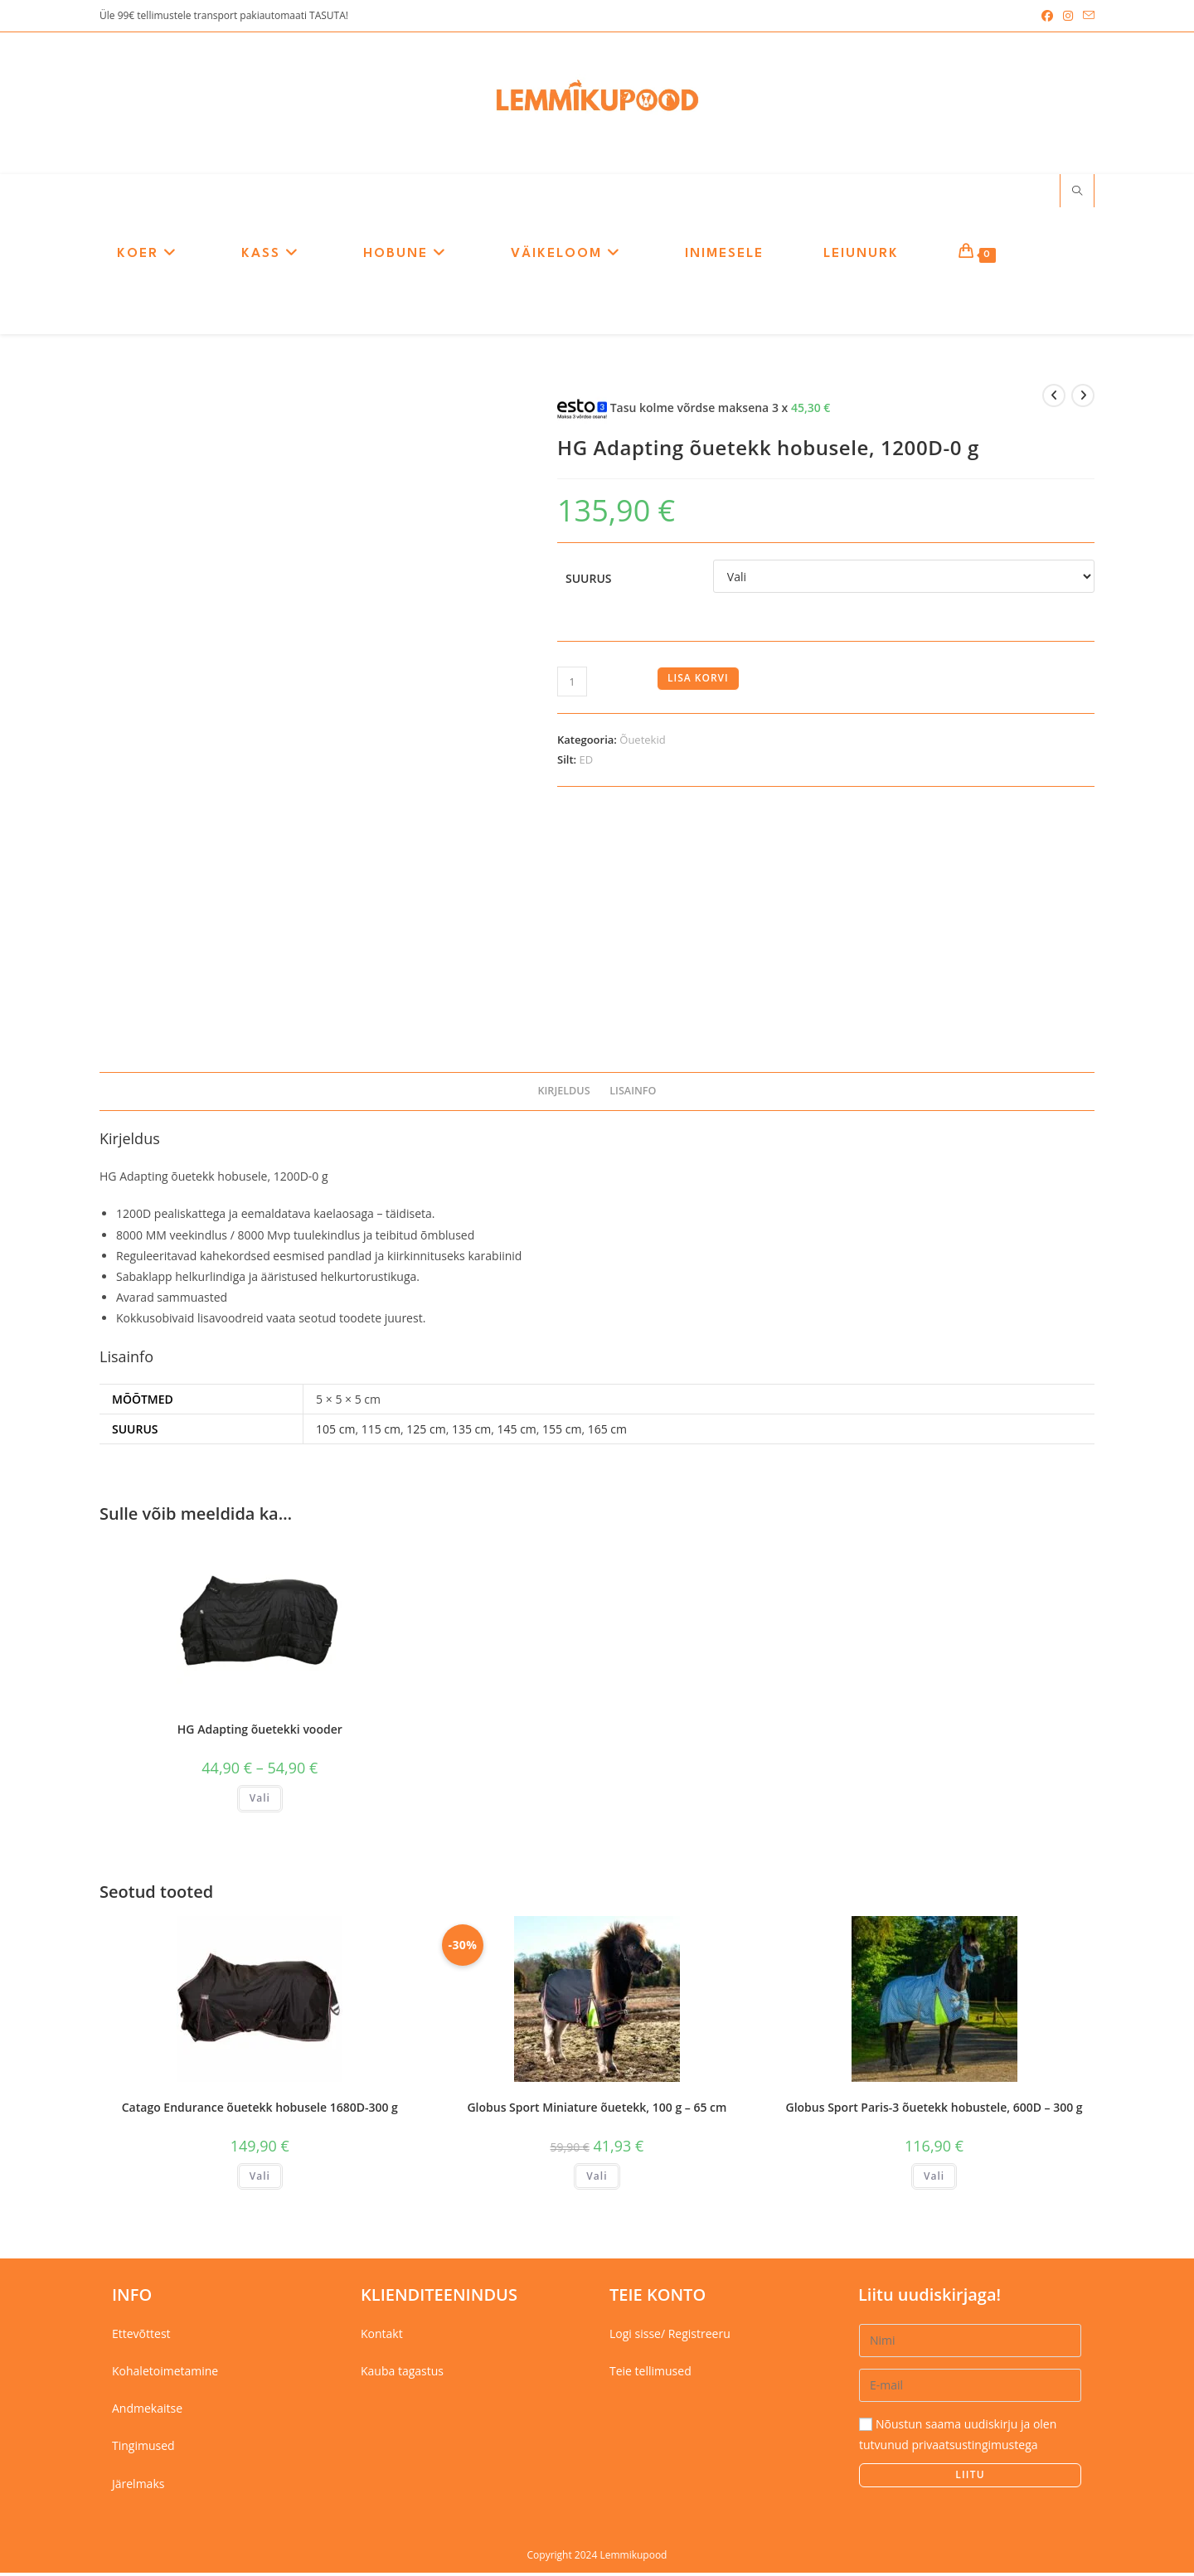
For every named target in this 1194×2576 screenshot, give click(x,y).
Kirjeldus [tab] (563, 1095)
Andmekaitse (147, 2412)
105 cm (335, 1432)
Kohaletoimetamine (165, 2374)
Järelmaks (138, 2487)
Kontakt (382, 2337)
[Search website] (1077, 195)
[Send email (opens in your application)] (1086, 15)
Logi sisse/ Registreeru (669, 2337)
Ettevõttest (141, 2337)
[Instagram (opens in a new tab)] (1068, 15)
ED (586, 762)
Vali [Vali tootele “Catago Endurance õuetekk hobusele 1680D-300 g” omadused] (260, 2179)
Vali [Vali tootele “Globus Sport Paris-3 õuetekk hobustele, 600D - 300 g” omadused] (934, 2179)
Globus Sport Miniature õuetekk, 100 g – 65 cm (596, 2110)
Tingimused (143, 2449)
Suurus (588, 581)
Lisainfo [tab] (632, 1095)
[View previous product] (1053, 399)
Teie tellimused (650, 2374)
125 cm (425, 1432)
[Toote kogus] (572, 686)
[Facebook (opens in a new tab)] (1047, 15)
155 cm (561, 1432)
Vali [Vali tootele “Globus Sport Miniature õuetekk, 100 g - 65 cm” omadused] (596, 2179)
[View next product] (1082, 399)
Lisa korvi (698, 682)
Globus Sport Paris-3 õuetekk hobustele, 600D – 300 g (934, 2110)
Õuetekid (642, 743)
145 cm (516, 1432)
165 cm (607, 1432)
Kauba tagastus (402, 2374)
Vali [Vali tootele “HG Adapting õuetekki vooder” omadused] (260, 1801)
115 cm (381, 1432)
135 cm (471, 1432)
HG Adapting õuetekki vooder (259, 1732)
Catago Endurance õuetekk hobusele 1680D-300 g (260, 2110)
